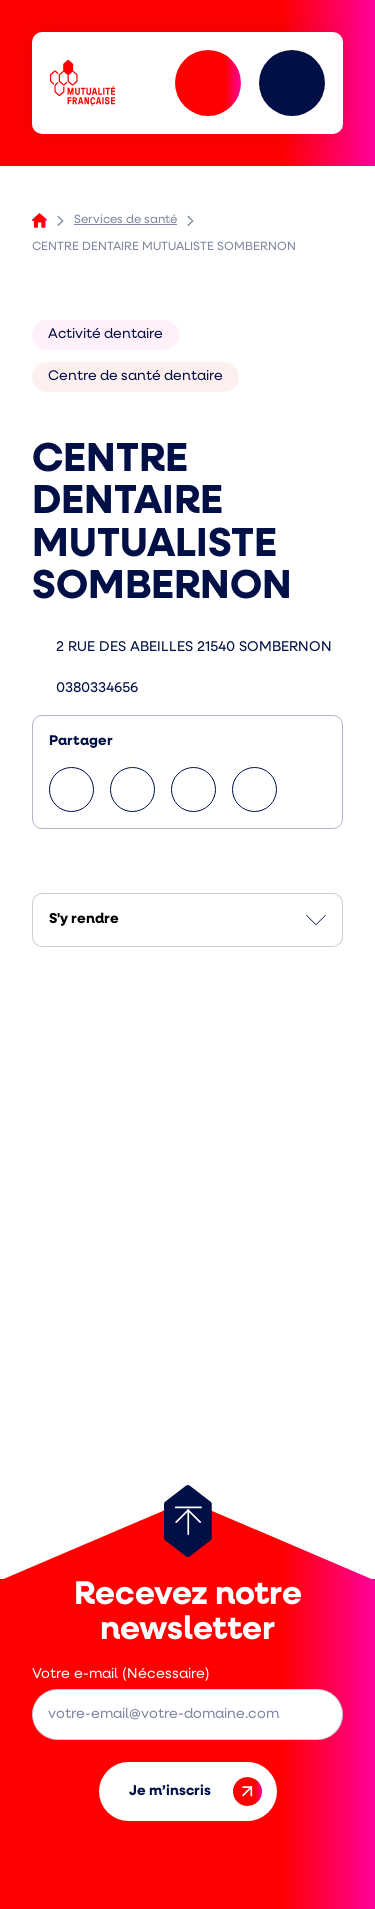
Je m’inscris (195, 1791)
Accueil (39, 220)
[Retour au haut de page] (188, 1521)
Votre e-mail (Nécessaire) (121, 1674)
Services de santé (125, 220)
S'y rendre (84, 919)
